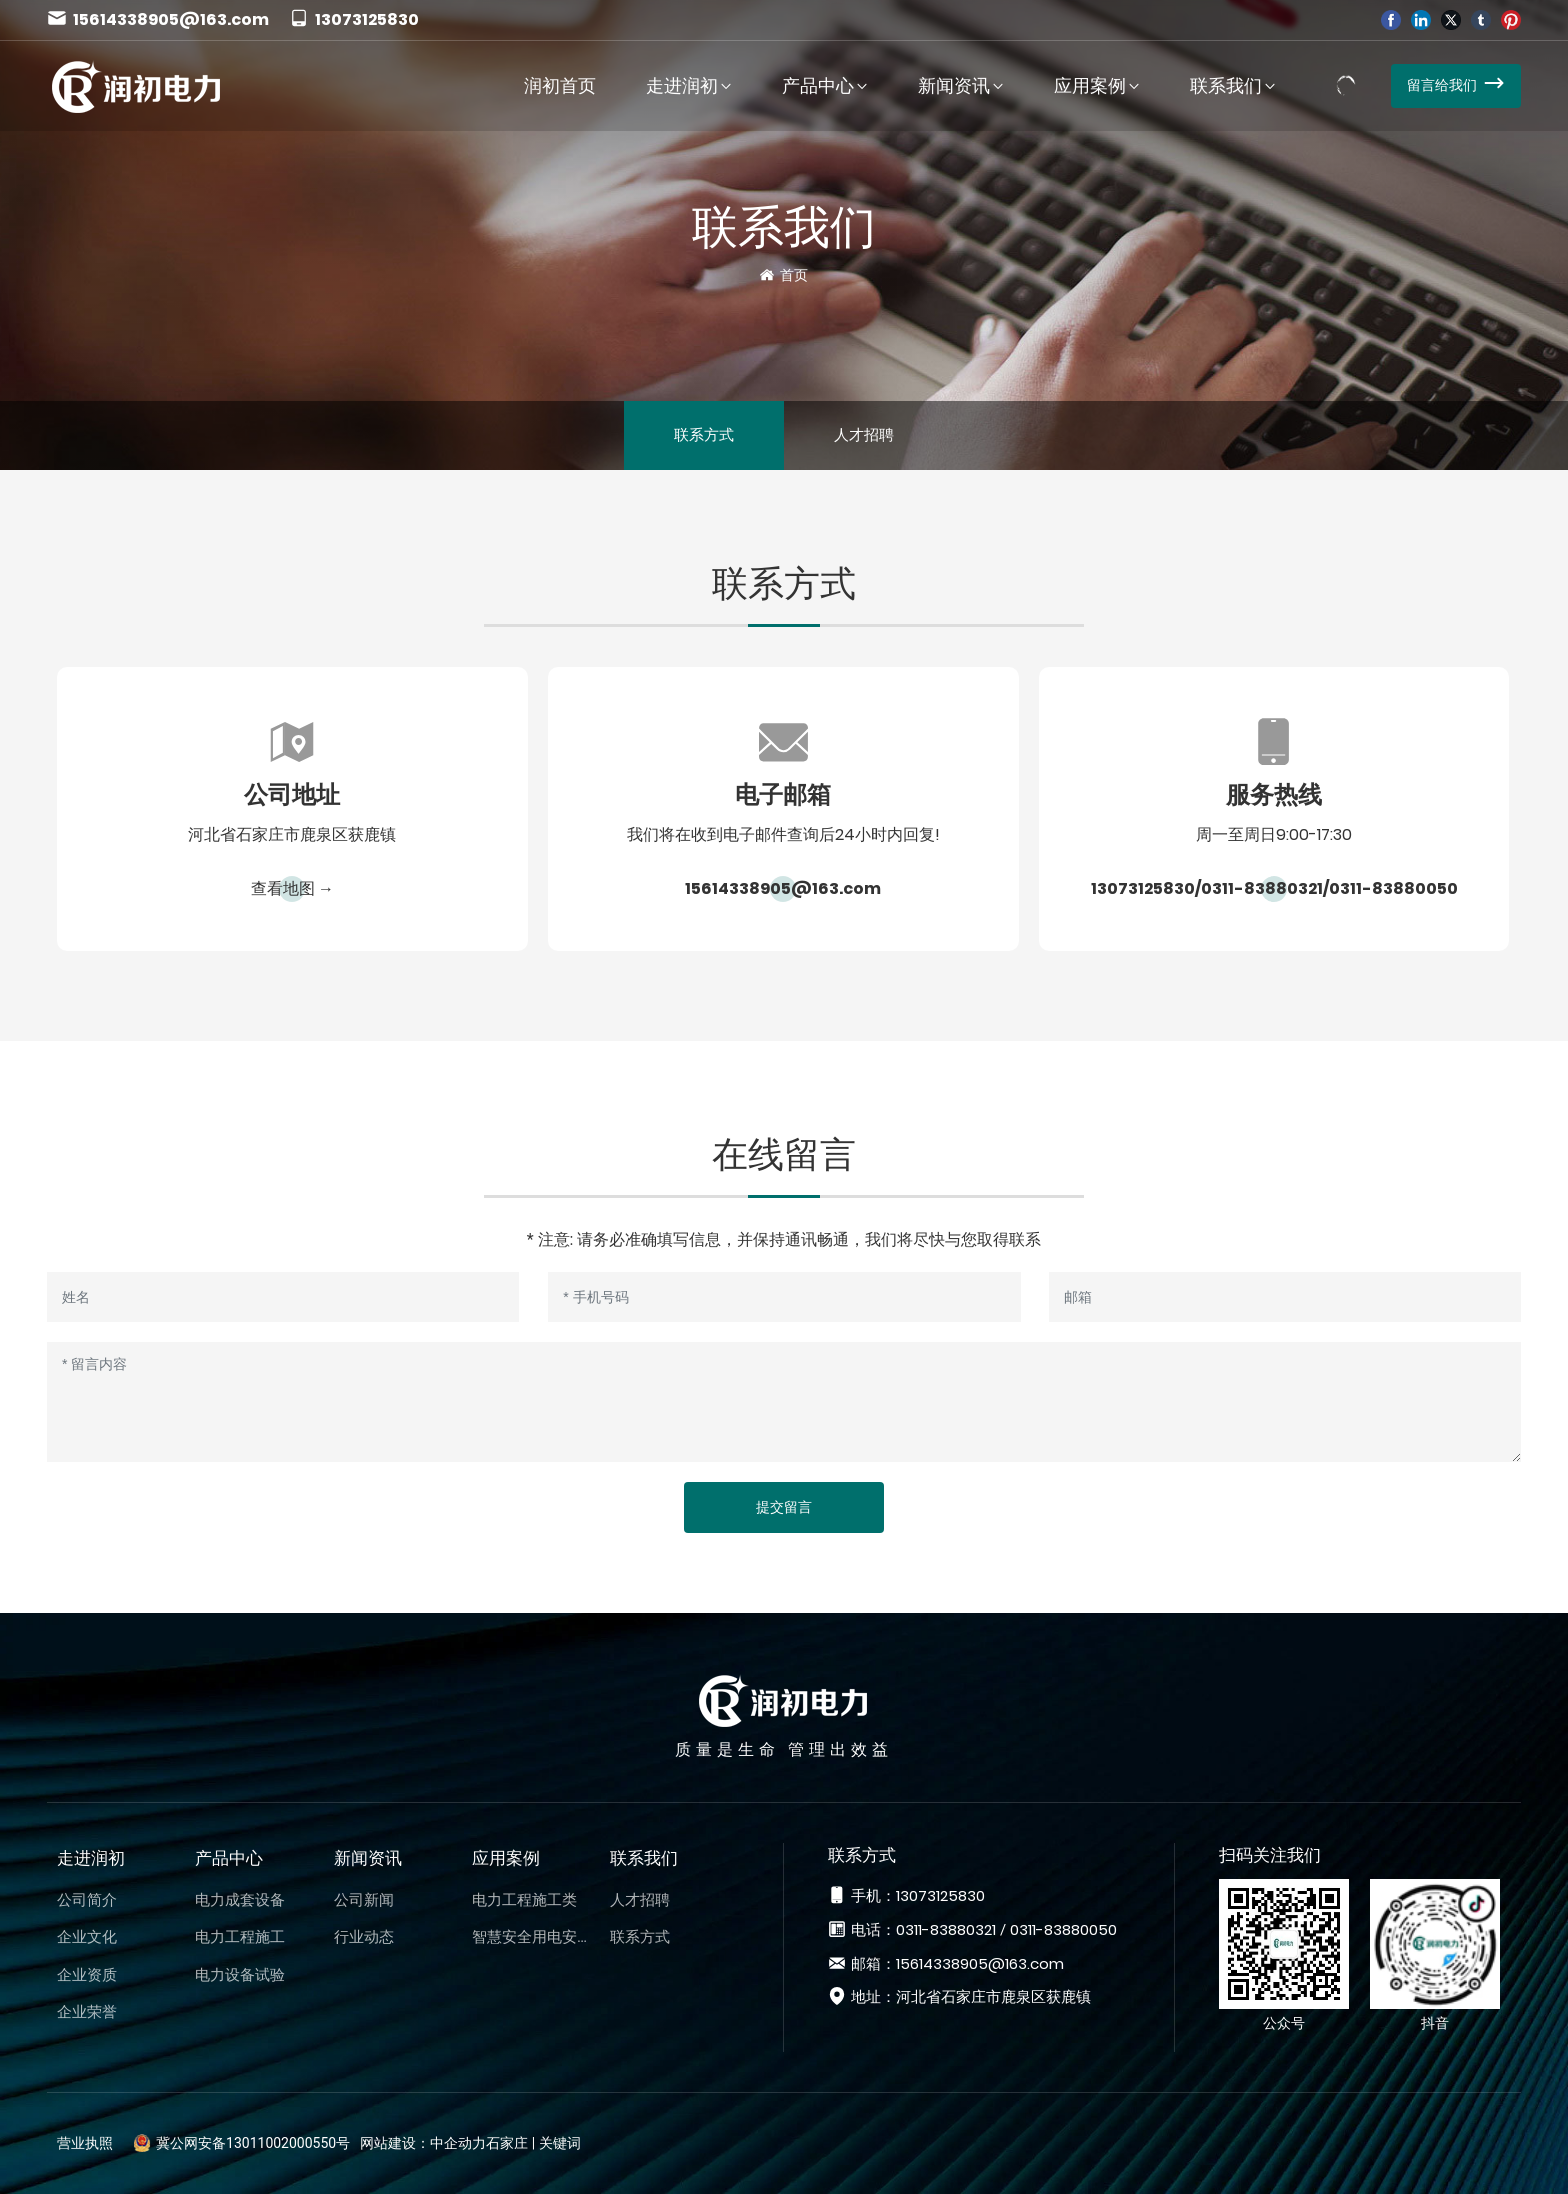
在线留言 (784, 1155)
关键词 (560, 2143)
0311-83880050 (1393, 888)
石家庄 (507, 2143)
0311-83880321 (1262, 888)
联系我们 (784, 227)
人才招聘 (864, 435)
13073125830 (354, 19)
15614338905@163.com (158, 19)
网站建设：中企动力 (423, 2143)
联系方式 (704, 435)
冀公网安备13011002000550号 (253, 2143)
